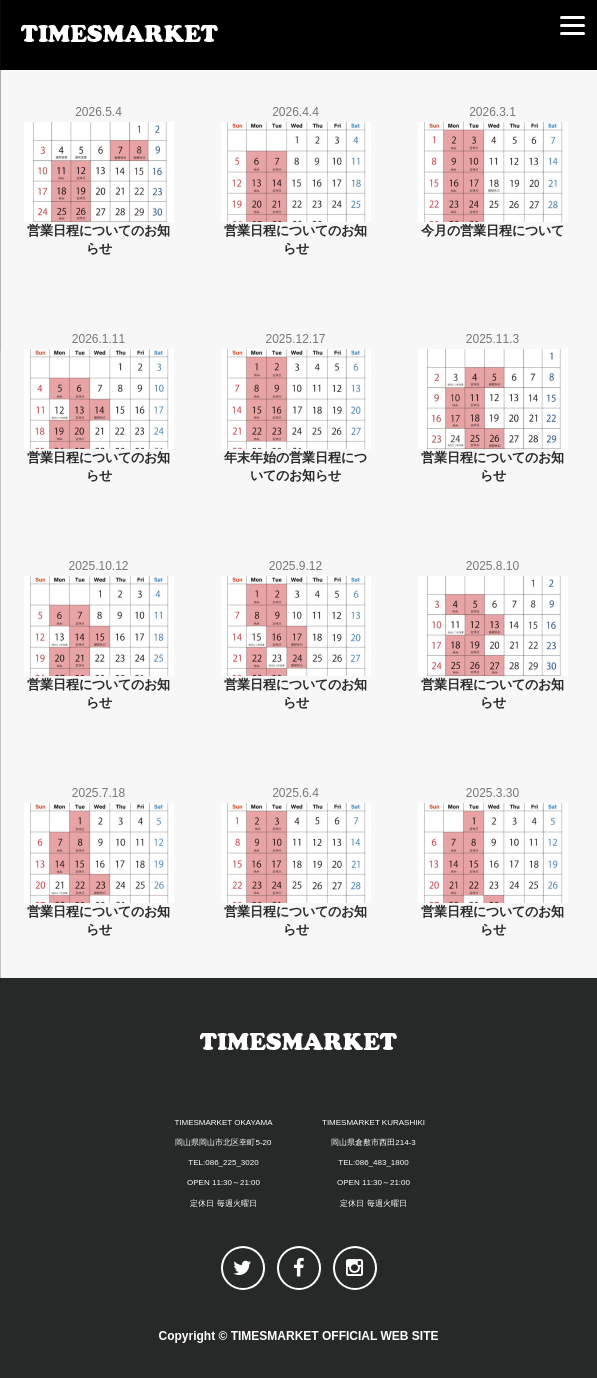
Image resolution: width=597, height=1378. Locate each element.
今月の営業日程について (492, 230)
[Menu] (572, 25)
